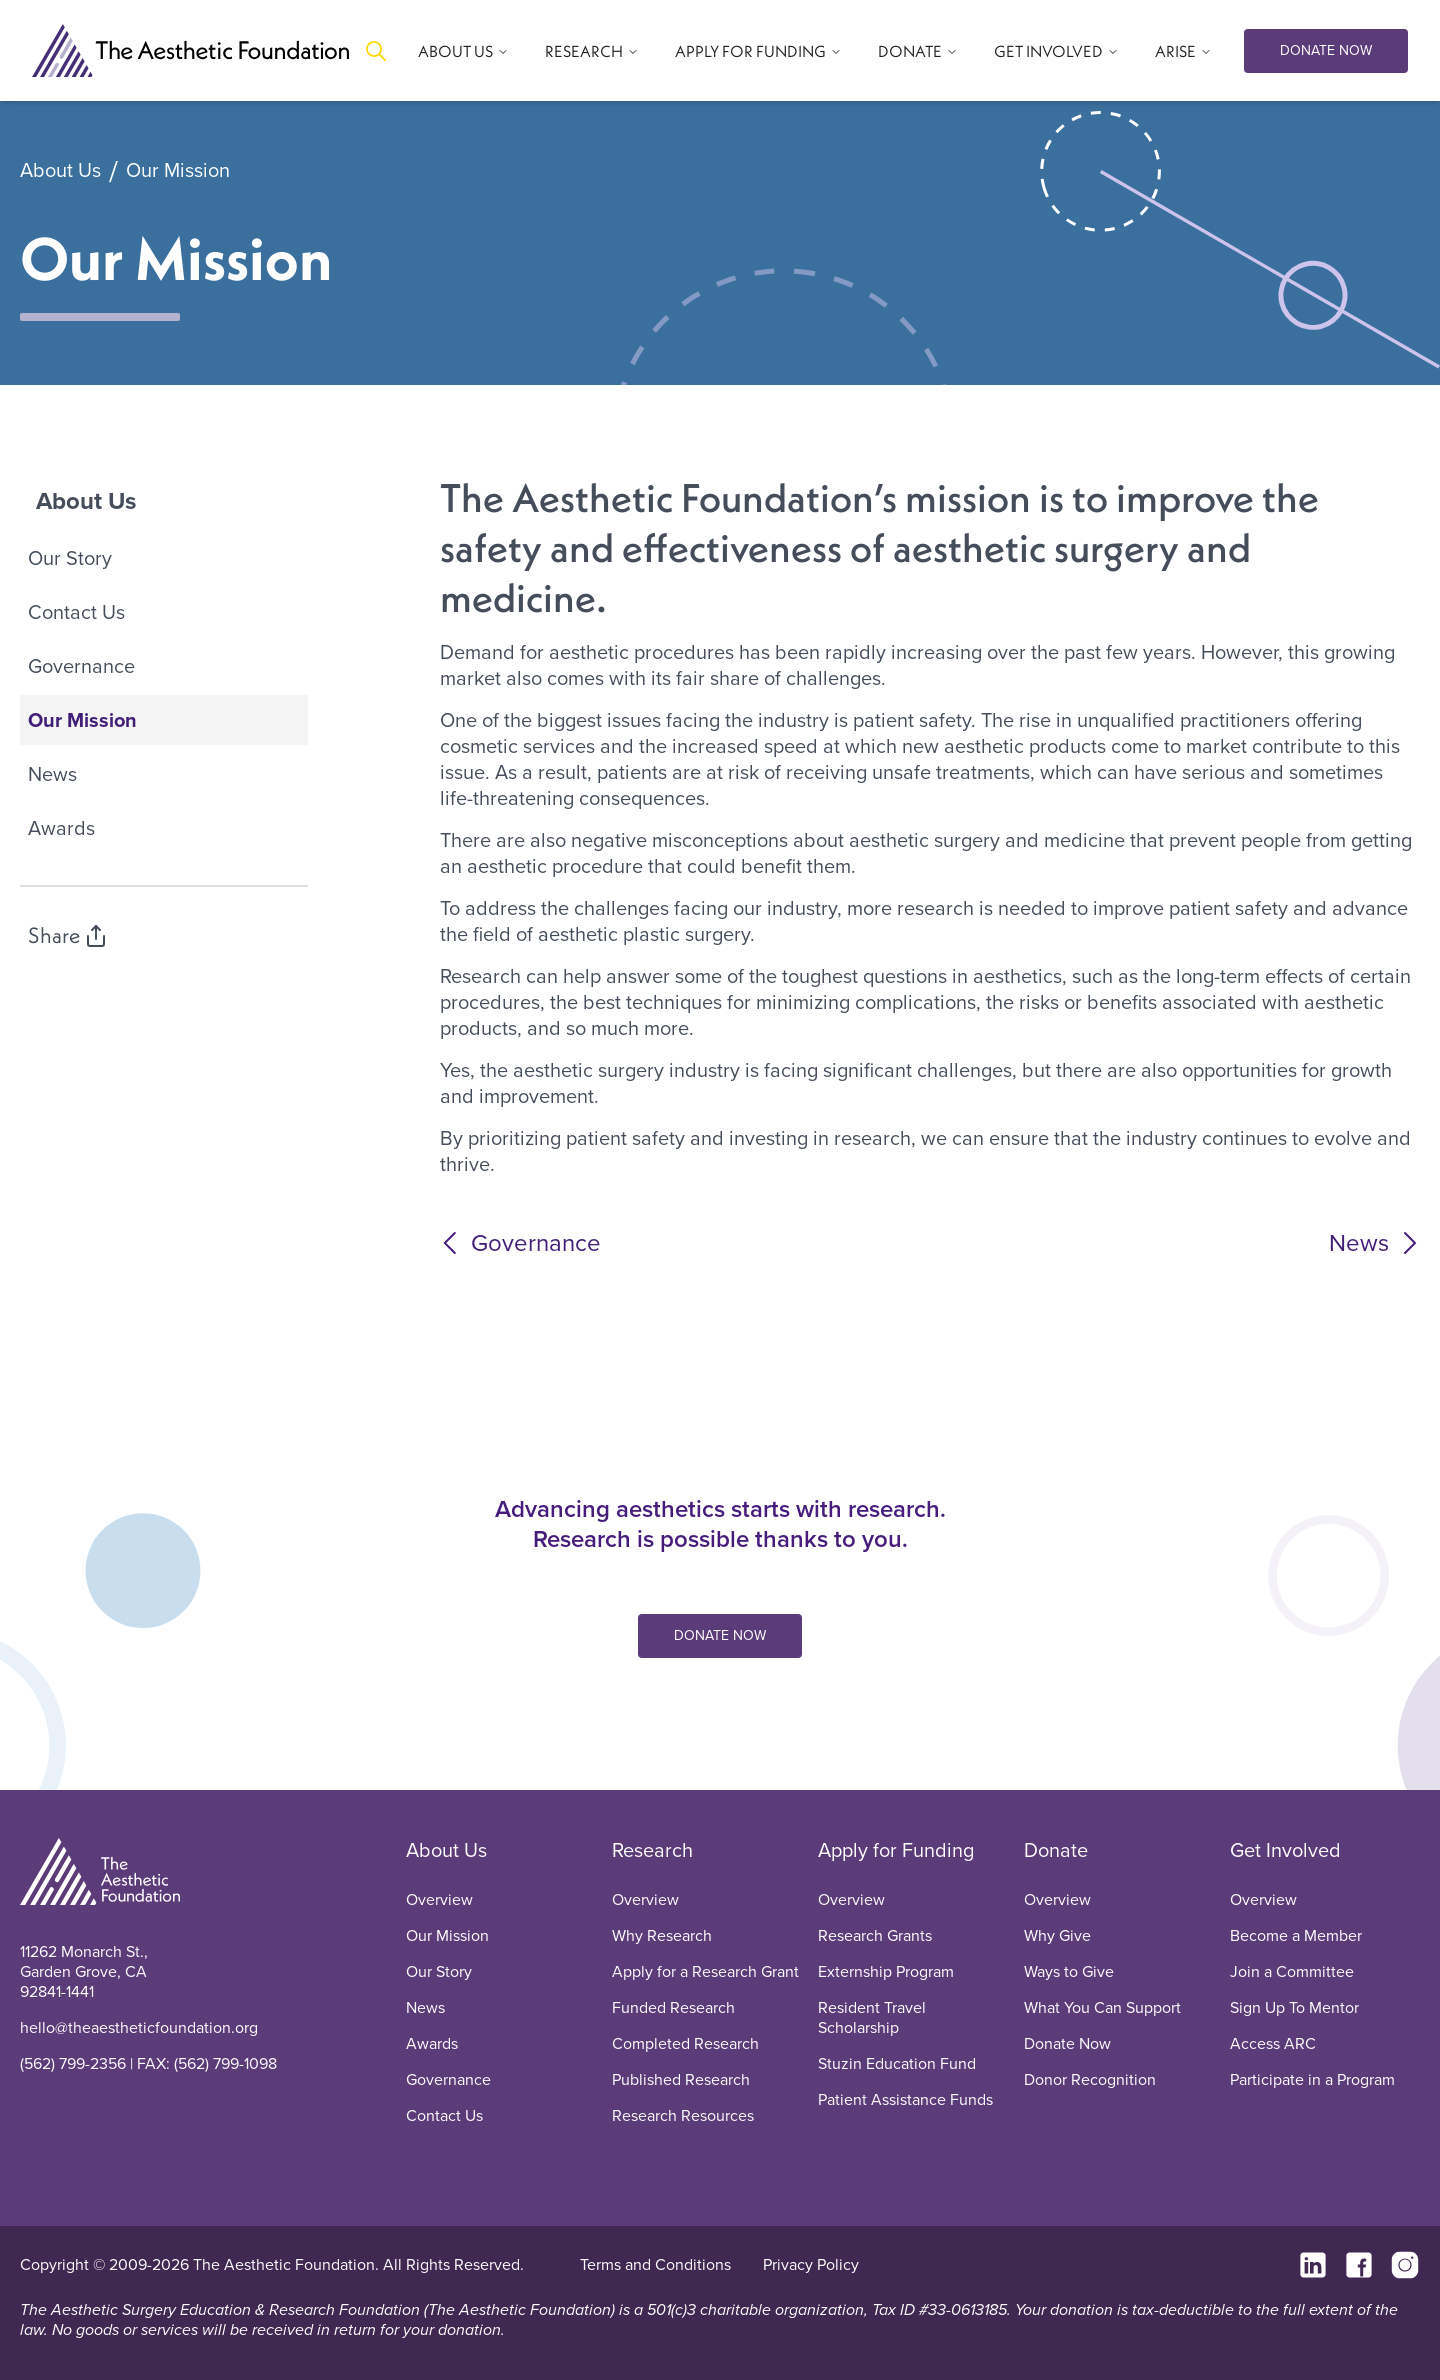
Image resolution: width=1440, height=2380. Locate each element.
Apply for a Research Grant (705, 1971)
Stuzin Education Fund (897, 2063)
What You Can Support (1102, 2007)
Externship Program (886, 1971)
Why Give (1057, 1935)
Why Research (662, 1935)
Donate (1056, 1850)
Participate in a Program (1312, 2079)
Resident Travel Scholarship (872, 2017)
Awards (61, 828)
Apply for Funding (896, 1850)
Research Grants (875, 1935)
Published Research (681, 2079)
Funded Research (673, 2007)
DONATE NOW (1326, 50)
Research (652, 1850)
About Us (60, 171)
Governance (81, 666)
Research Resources (683, 2115)
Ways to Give (1069, 1971)
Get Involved (1285, 1850)
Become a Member (1296, 1935)
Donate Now (1067, 2043)
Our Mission (178, 171)
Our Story (70, 558)
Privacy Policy (811, 2264)
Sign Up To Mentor (1294, 2007)
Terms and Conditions (655, 2264)
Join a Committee (1292, 1971)
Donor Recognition (1090, 2079)
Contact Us (76, 612)
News (52, 774)
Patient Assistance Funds (905, 2099)
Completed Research (685, 2043)
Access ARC (1273, 2043)
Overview (439, 1899)
